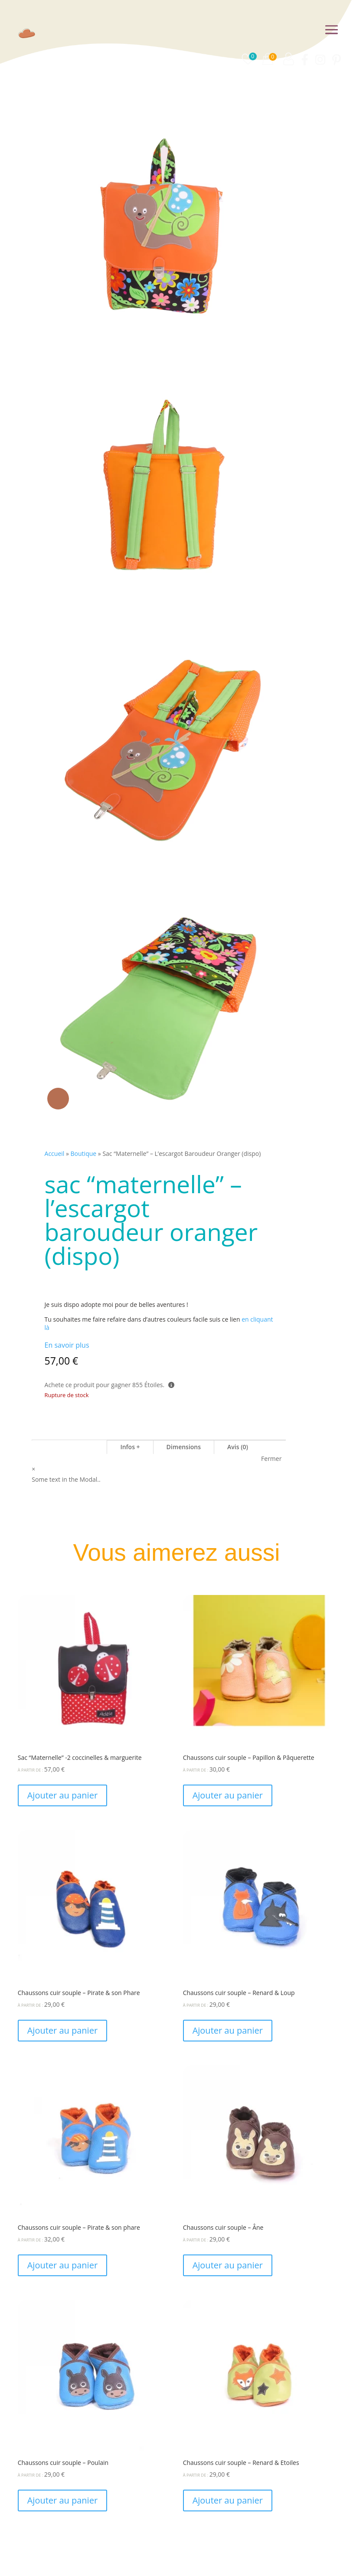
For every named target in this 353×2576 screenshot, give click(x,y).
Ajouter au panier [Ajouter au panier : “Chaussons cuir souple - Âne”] (228, 2265)
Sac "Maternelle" (69, 1447)
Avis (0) (237, 1447)
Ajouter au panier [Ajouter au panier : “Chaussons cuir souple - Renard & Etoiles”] (228, 2500)
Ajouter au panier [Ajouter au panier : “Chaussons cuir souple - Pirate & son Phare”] (62, 2030)
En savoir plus (67, 1345)
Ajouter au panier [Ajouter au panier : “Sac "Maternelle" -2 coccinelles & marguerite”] (62, 1795)
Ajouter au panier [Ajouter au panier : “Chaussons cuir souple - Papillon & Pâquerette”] (228, 1795)
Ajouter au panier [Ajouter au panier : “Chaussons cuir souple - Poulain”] (62, 2500)
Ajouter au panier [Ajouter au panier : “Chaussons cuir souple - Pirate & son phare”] (62, 2265)
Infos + (130, 1447)
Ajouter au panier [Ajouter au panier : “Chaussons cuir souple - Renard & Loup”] (228, 2030)
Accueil (55, 1153)
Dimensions (184, 1447)
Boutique (84, 1153)
